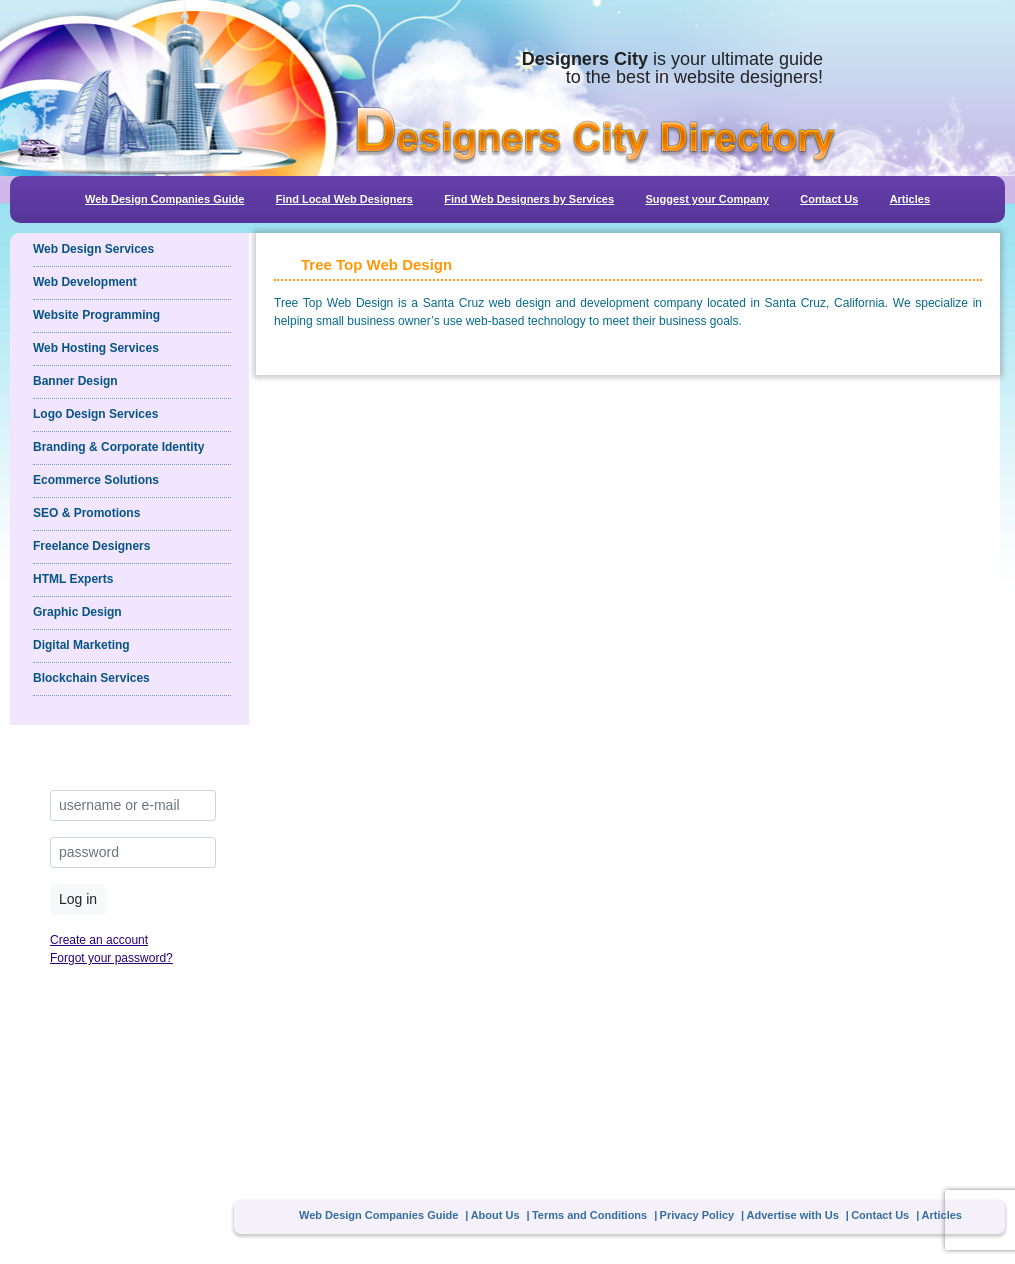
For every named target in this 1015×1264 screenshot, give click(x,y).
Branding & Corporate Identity (118, 447)
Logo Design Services (95, 414)
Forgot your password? (111, 958)
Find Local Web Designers (344, 199)
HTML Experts (73, 579)
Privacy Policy (697, 1215)
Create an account (99, 940)
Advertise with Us (793, 1215)
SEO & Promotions (86, 513)
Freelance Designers (91, 546)
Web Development (85, 282)
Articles (910, 199)
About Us (495, 1215)
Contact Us (829, 199)
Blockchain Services (91, 678)
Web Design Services (93, 249)
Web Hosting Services (96, 348)
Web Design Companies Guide (164, 199)
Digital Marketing (81, 645)
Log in (78, 899)
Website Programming (96, 315)
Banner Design (75, 381)
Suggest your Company (706, 199)
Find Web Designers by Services (529, 199)
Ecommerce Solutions (96, 480)
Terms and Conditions (589, 1215)
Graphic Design (77, 612)
